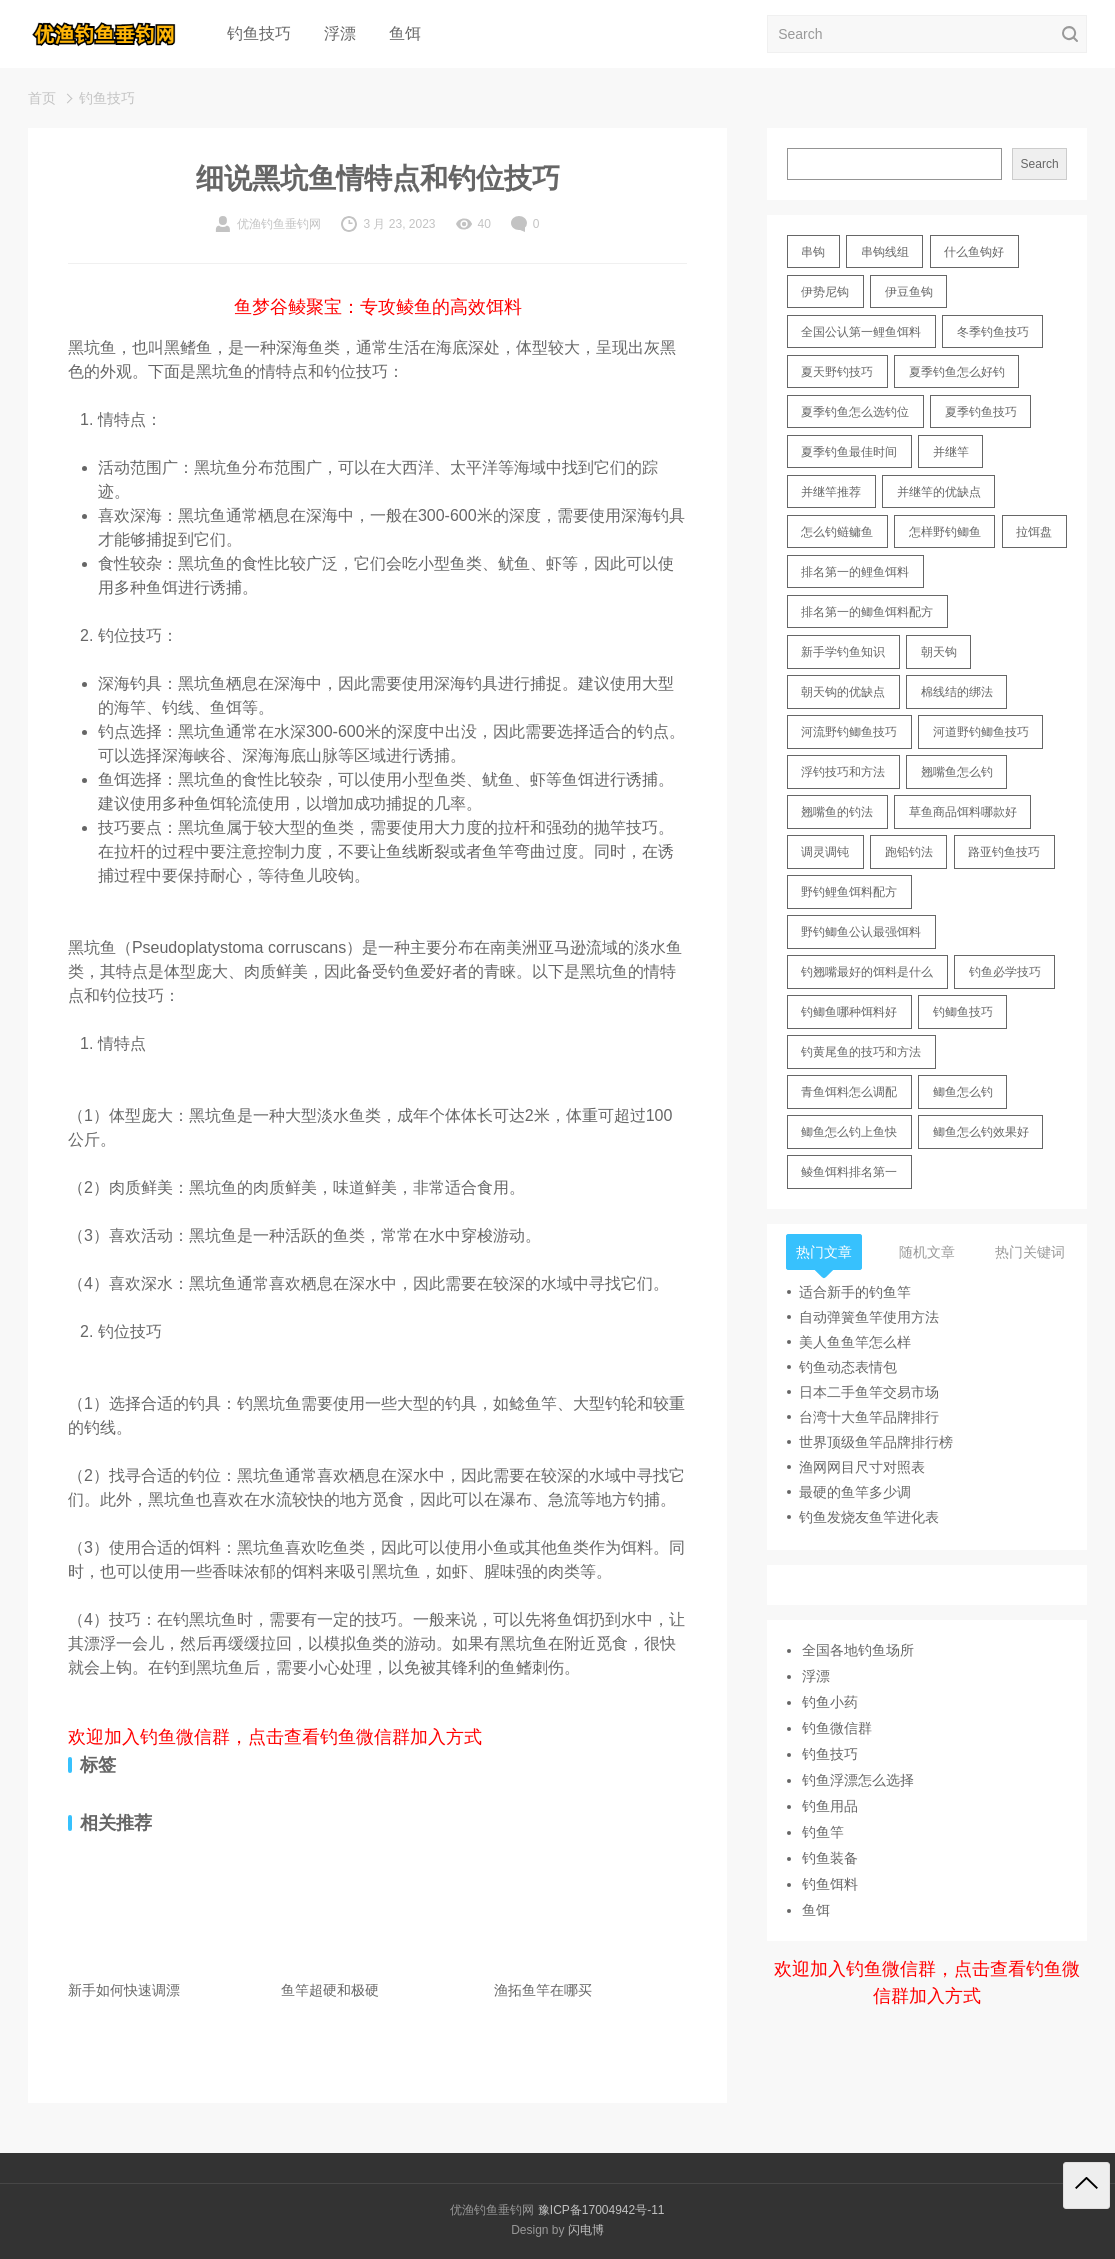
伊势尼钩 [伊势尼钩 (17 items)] (825, 292)
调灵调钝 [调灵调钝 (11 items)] (825, 852)
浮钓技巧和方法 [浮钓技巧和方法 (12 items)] (843, 772)
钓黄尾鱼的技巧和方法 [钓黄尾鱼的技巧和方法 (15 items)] (861, 1052)
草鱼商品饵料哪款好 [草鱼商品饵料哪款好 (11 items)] (963, 812)
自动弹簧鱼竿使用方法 (869, 1317)
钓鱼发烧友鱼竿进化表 (869, 1517)
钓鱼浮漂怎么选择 (858, 1780)
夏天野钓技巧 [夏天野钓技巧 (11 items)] (837, 372)
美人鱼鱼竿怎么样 (855, 1342)
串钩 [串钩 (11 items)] (813, 252)
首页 (42, 98)
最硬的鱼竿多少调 (855, 1492)
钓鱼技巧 (259, 33)
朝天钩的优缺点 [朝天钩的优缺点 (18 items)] (843, 692)
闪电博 (586, 2230)
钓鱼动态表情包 (848, 1367)
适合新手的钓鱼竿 (855, 1292)
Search (1040, 164)
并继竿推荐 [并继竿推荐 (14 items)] (831, 492)
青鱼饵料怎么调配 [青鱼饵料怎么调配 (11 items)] (849, 1092)
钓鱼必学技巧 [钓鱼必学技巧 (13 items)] (1005, 972)
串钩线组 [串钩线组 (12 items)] (885, 252)
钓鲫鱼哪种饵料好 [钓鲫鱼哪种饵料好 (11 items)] (849, 1012)
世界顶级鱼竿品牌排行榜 (876, 1442)
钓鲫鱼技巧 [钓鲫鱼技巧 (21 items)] (963, 1012)
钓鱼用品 (830, 1806)
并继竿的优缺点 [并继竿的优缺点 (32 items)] (939, 492)
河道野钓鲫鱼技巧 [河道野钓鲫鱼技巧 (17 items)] (981, 732)
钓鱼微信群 (837, 1728)
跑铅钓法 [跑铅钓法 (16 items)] (909, 852)
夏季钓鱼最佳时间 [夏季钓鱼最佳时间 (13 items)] (849, 452)
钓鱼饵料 (830, 1884)
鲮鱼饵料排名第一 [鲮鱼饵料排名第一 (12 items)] (849, 1172)
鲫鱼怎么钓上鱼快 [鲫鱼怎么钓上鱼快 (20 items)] (849, 1132)
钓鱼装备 (830, 1858)
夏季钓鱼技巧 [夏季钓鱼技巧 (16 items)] (981, 412)
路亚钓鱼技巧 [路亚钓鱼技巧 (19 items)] (1004, 852)
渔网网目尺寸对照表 (862, 1467)
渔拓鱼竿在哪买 (543, 1990)
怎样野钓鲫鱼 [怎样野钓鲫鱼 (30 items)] (945, 532)
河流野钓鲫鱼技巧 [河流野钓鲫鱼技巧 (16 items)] (849, 732)
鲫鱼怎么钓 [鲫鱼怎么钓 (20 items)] (963, 1092)
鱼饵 (405, 33)
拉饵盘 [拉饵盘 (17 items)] (1034, 532)
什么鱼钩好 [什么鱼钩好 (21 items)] (974, 252)
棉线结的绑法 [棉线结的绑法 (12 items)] (957, 692)
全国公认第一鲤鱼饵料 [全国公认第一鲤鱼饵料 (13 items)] (861, 332)
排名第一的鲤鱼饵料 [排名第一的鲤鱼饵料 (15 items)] (855, 572)
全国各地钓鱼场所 (858, 1650)
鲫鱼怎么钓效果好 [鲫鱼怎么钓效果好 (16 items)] (981, 1132)
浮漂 (340, 33)
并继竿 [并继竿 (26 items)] (951, 452)
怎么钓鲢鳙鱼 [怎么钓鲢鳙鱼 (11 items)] (837, 532)
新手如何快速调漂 (124, 1990)
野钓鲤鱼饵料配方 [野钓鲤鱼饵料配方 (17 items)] (849, 892)
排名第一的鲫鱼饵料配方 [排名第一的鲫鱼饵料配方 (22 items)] (867, 612)
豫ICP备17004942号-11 (601, 2210)
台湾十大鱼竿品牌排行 (869, 1417)
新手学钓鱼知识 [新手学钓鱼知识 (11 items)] (843, 652)
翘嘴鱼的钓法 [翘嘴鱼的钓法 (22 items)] (837, 812)
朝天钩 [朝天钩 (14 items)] (939, 652)
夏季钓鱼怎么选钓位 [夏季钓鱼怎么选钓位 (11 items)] (855, 412)
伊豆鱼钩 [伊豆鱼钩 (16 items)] (909, 292)
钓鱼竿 (823, 1832)
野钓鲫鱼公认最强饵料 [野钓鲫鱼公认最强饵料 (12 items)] (861, 932)
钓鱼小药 (830, 1702)
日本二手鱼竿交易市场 (869, 1392)
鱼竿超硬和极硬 (330, 1990)
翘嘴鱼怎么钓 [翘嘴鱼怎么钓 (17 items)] (957, 772)
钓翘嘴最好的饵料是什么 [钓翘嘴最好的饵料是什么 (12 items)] (867, 972)
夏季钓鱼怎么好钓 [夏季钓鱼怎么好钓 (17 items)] (957, 372)
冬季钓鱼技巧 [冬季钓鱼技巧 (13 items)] (993, 332)
